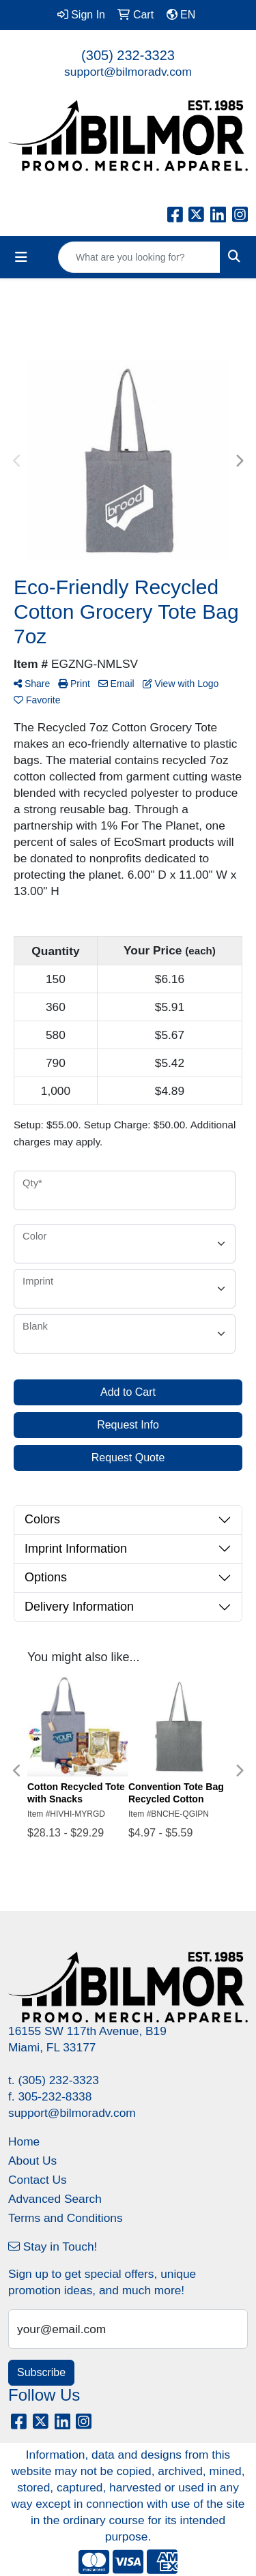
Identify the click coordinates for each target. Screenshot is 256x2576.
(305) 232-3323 (128, 55)
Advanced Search (55, 2199)
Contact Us (37, 2179)
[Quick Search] (139, 257)
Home (24, 2141)
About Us (32, 2160)
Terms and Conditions (65, 2218)
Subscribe (41, 2372)
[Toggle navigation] (21, 257)
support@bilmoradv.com (128, 71)
